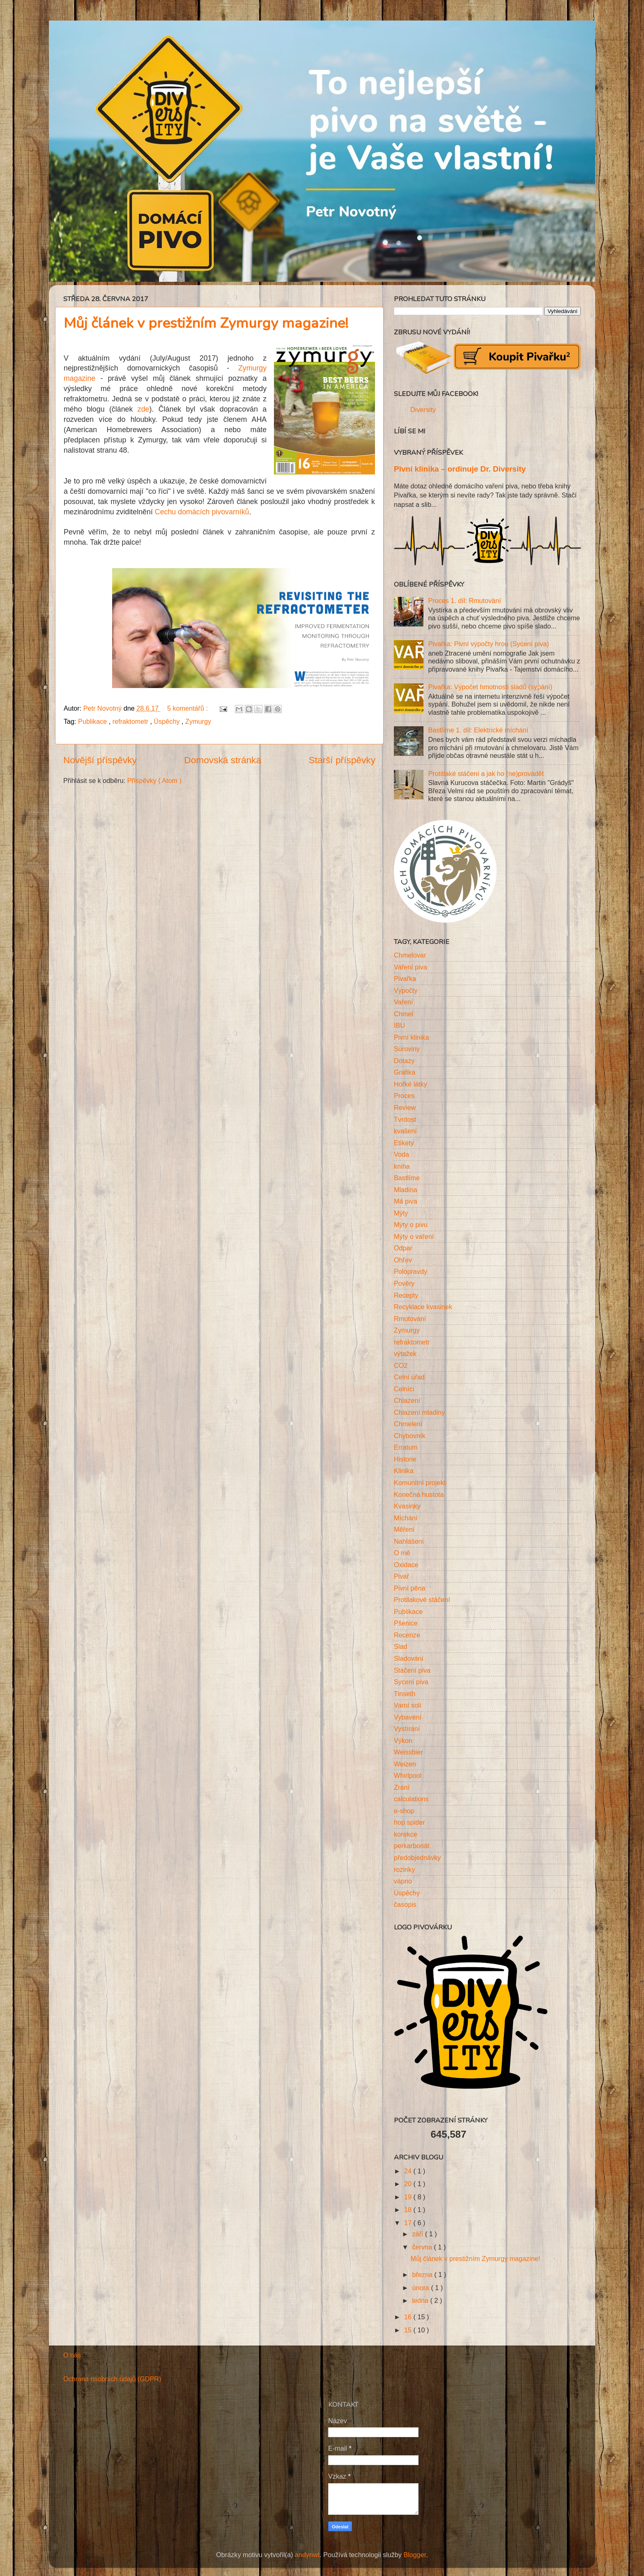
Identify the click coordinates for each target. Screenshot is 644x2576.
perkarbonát (411, 1845)
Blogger (414, 2554)
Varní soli (407, 1705)
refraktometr (131, 721)
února (421, 2287)
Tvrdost (405, 1119)
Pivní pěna (410, 1588)
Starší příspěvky (341, 760)
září (418, 2234)
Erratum (406, 1447)
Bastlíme (407, 1177)
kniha (402, 1166)
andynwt (307, 2554)
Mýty (401, 1213)
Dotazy (404, 1060)
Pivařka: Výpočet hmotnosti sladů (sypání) (490, 687)
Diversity (423, 409)
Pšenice (406, 1623)
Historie (405, 1459)
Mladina (405, 1189)
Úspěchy (168, 721)
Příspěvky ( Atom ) (154, 780)
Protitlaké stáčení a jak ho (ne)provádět (486, 773)
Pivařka (405, 978)
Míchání (406, 1518)
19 (409, 2197)
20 (409, 2183)
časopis (405, 1904)
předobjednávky (417, 1857)
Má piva (405, 1201)
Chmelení (408, 1423)
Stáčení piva (412, 1670)
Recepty (406, 1295)
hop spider (409, 1822)
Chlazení (407, 1400)
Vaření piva (410, 967)
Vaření (403, 1002)
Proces (404, 1095)
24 (409, 2171)
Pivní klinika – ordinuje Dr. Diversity (460, 469)
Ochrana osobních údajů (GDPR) (112, 2379)
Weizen (405, 1764)
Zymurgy (198, 721)
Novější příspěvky (100, 760)
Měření (404, 1529)
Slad (400, 1646)
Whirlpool (407, 1775)
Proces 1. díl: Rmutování (464, 600)
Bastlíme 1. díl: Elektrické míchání (478, 730)
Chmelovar (410, 955)
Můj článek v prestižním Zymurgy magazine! (206, 323)
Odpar (403, 1248)
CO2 (400, 1365)
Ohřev (403, 1260)
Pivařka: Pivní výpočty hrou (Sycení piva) (488, 643)
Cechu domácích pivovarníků (202, 512)
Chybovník (409, 1435)
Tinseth (404, 1693)
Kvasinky (407, 1506)
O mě (402, 1552)
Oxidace (406, 1564)
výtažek (405, 1353)
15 (409, 2330)
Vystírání (407, 1728)
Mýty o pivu (411, 1224)
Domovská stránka (222, 760)
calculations (411, 1799)
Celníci (404, 1389)
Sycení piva (411, 1681)
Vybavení (407, 1717)
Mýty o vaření (414, 1236)
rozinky (404, 1869)
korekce (405, 1834)
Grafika (404, 1072)
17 (409, 2222)
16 (409, 2316)
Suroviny (407, 1048)
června (423, 2247)
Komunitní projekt (420, 1482)
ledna (421, 2300)
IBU (399, 1025)
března (423, 2274)
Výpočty (406, 990)
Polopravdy (410, 1271)
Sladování (408, 1658)
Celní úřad (409, 1377)
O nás (72, 2355)
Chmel (403, 1014)
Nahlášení (409, 1541)
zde (141, 409)
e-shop (404, 1810)
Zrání (401, 1787)
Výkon (403, 1740)
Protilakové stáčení (422, 1599)
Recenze (407, 1635)
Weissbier (408, 1752)
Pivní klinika (411, 1037)
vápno (403, 1881)
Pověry (404, 1283)
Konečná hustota (419, 1494)
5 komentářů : (188, 708)
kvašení (405, 1131)
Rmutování (410, 1318)
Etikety (404, 1142)
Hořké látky (410, 1084)
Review (405, 1107)
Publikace (93, 721)
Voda (401, 1154)
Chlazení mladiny (419, 1412)
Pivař (401, 1576)
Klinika (404, 1470)
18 (409, 2209)
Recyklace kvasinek (423, 1306)
